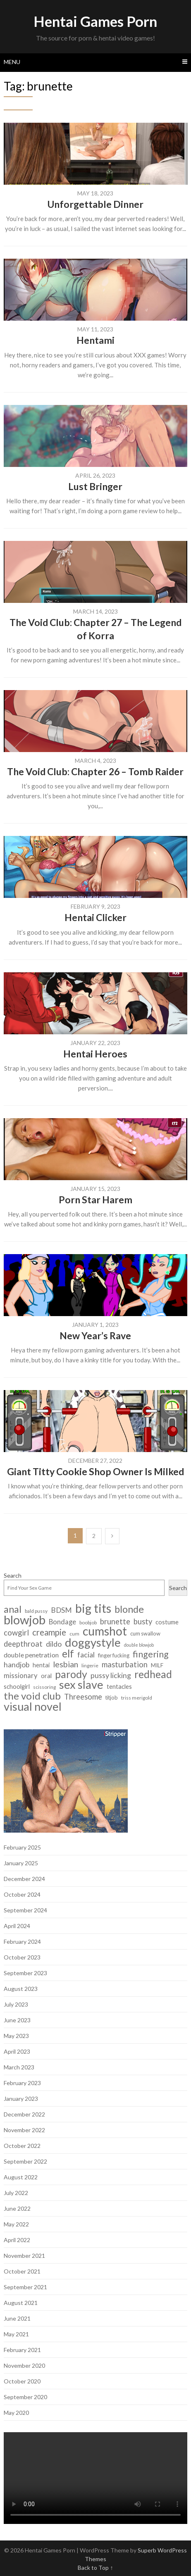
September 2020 (25, 2396)
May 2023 (16, 2035)
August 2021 (21, 2302)
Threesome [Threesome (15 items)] (83, 1697)
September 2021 (25, 2286)
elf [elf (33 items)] (68, 1653)
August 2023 (21, 1988)
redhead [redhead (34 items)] (153, 1674)
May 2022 (16, 2224)
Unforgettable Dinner (95, 204)
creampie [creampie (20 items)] (49, 1632)
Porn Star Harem (95, 1199)
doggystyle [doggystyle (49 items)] (93, 1642)
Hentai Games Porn (95, 21)
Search (12, 1575)
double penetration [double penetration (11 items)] (31, 1655)
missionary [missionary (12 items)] (21, 1675)
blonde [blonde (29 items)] (129, 1609)
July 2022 (16, 2192)
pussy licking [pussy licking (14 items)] (111, 1675)
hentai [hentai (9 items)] (41, 1665)
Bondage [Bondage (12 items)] (62, 1622)
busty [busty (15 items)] (143, 1621)
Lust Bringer (95, 486)
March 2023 (19, 2067)
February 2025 (22, 1847)
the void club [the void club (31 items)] (32, 1695)
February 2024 (22, 1941)
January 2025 (21, 1863)
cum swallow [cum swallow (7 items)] (145, 1633)
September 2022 (25, 2161)
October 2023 (22, 1957)
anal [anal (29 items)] (12, 1609)
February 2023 (22, 2082)
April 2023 (17, 2051)
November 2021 (24, 2255)
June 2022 (17, 2208)
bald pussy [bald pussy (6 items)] (36, 1611)
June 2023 (17, 2020)
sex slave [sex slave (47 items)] (81, 1684)
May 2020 (16, 2412)
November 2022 (24, 2129)
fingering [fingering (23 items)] (151, 1654)
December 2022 (24, 2114)
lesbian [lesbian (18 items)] (65, 1664)
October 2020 (22, 2381)
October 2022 (22, 2145)
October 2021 (22, 2271)
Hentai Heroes (95, 1053)
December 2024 (24, 1878)
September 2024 (25, 1910)
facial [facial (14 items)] (86, 1654)
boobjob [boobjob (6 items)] (88, 1622)
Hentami (95, 340)
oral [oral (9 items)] (46, 1675)
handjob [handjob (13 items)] (16, 1664)
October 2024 (22, 1894)
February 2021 (22, 2349)
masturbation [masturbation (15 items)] (125, 1664)
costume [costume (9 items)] (167, 1622)
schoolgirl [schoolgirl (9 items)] (17, 1686)
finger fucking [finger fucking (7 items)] (113, 1655)
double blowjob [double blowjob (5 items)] (139, 1644)
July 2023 (16, 2004)
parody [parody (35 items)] (71, 1674)
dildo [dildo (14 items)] (54, 1644)
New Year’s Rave (95, 1335)
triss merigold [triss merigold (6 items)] (136, 1698)
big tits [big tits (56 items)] (93, 1608)
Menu (12, 61)
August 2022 (21, 2177)
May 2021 (16, 2334)
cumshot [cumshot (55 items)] (105, 1631)
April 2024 (17, 1925)
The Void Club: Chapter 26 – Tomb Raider (95, 771)
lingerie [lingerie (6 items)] (89, 1665)
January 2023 (21, 2098)
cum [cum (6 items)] (74, 1634)
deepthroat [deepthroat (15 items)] (23, 1644)
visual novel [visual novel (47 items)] (33, 1706)
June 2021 (17, 2318)
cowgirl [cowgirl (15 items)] (16, 1632)
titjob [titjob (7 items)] (111, 1697)
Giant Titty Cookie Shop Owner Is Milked (95, 1471)
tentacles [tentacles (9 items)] (119, 1686)
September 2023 (25, 1972)
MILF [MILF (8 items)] (157, 1665)
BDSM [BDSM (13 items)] (61, 1610)
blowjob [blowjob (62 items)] (24, 1619)
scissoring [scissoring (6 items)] (44, 1687)
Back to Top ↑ (95, 2567)
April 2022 (17, 2239)
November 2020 (24, 2365)
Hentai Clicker (95, 917)
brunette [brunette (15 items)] (115, 1621)
